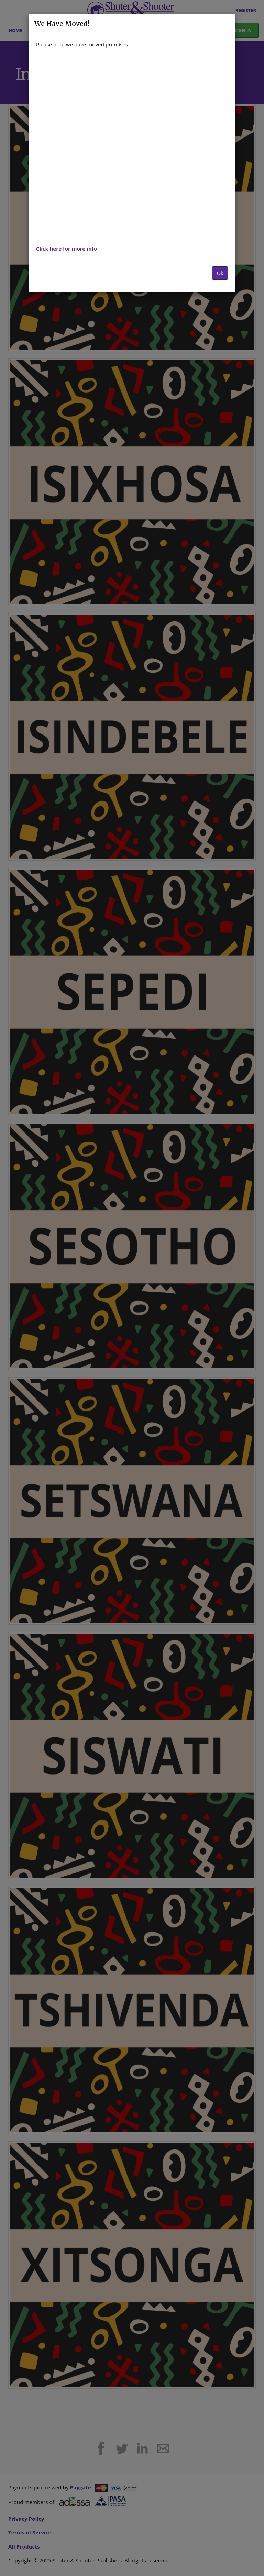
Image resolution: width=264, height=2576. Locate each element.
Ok (220, 272)
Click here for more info (66, 248)
